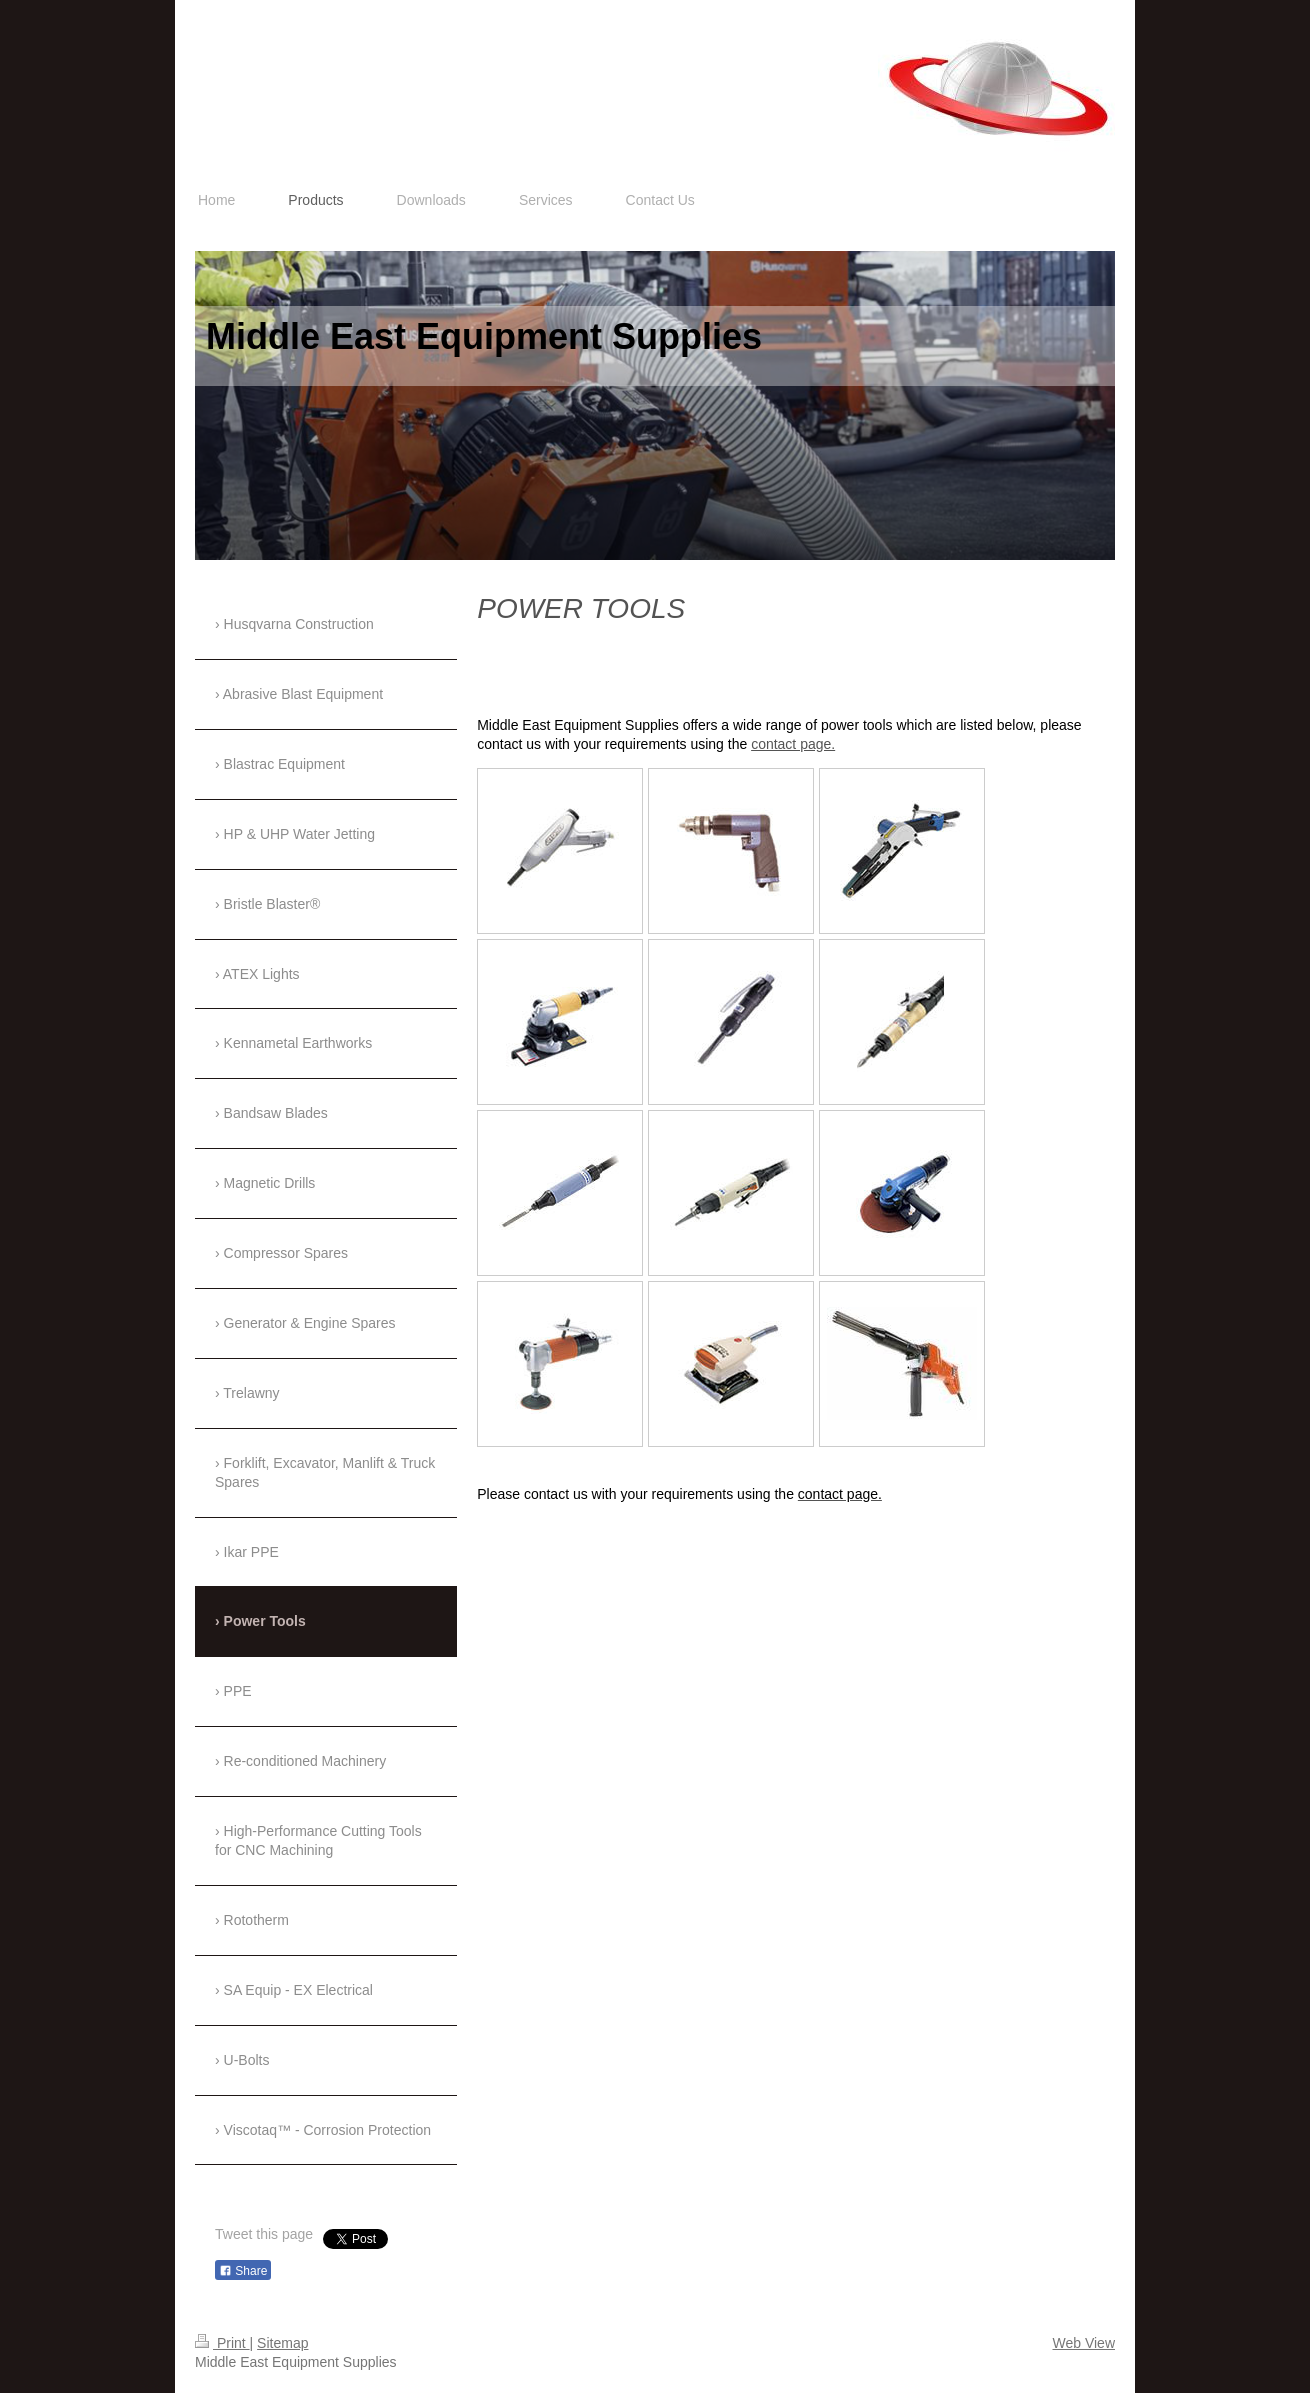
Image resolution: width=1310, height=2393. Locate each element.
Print (222, 2343)
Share (243, 2271)
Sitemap (282, 2343)
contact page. (793, 744)
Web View (1083, 2343)
